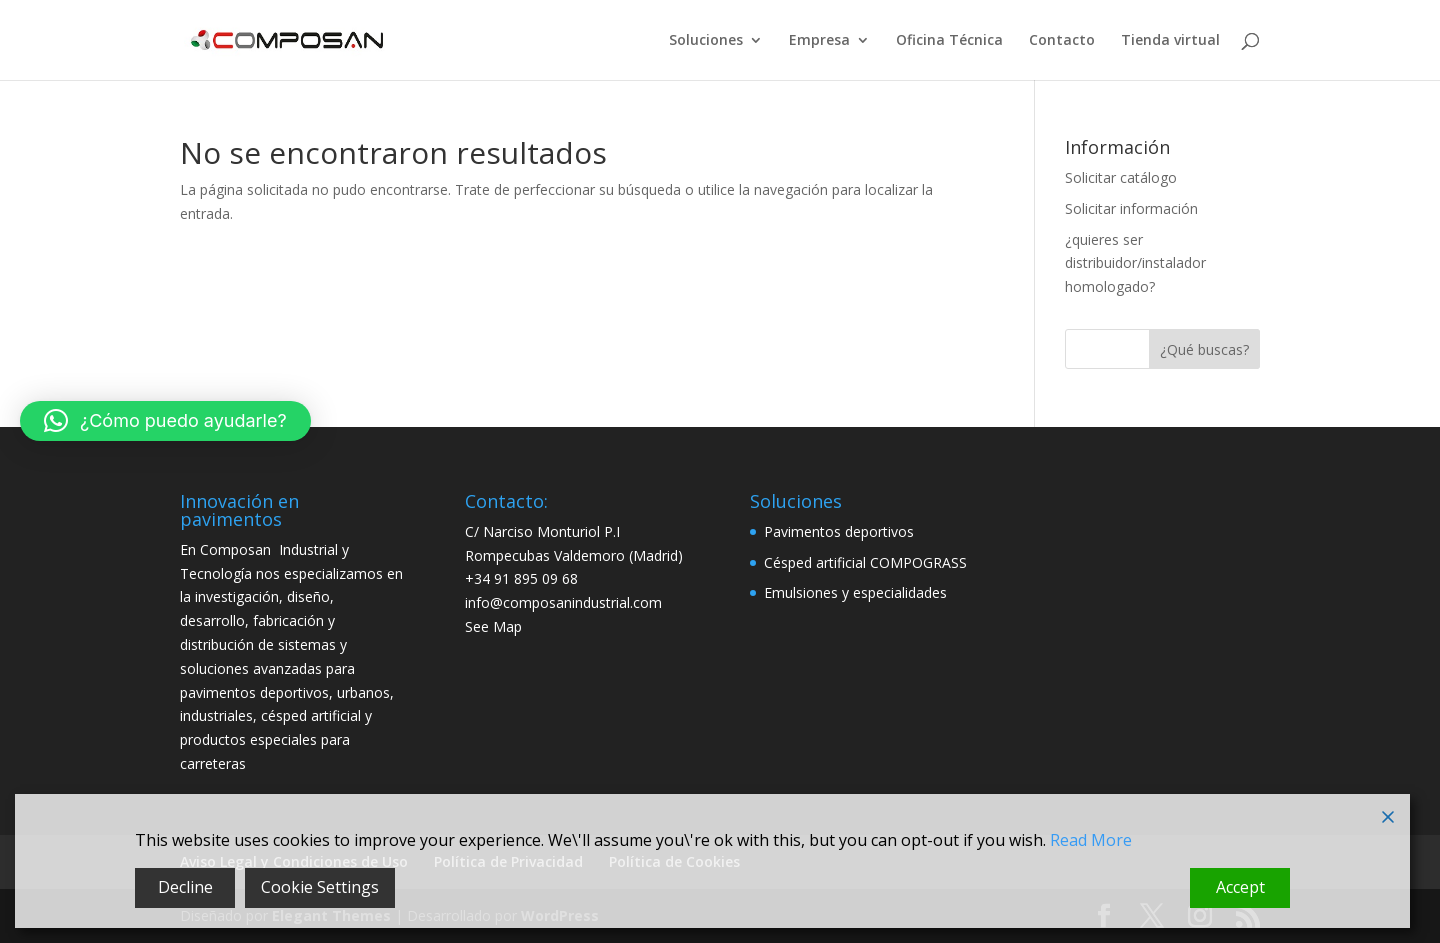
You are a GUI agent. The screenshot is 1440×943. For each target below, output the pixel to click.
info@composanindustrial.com (563, 602)
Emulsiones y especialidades (855, 592)
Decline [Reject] (185, 887)
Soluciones (706, 41)
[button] (165, 421)
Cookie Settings (320, 887)
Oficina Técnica (949, 41)
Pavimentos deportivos (839, 531)
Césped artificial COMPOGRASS (865, 562)
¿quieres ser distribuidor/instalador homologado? (1135, 263)
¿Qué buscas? (1204, 349)
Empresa (819, 41)
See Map (493, 626)
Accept (1240, 887)
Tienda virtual (1170, 41)
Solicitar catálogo (1121, 177)
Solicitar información (1131, 208)
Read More (1091, 840)
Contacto (1062, 41)
